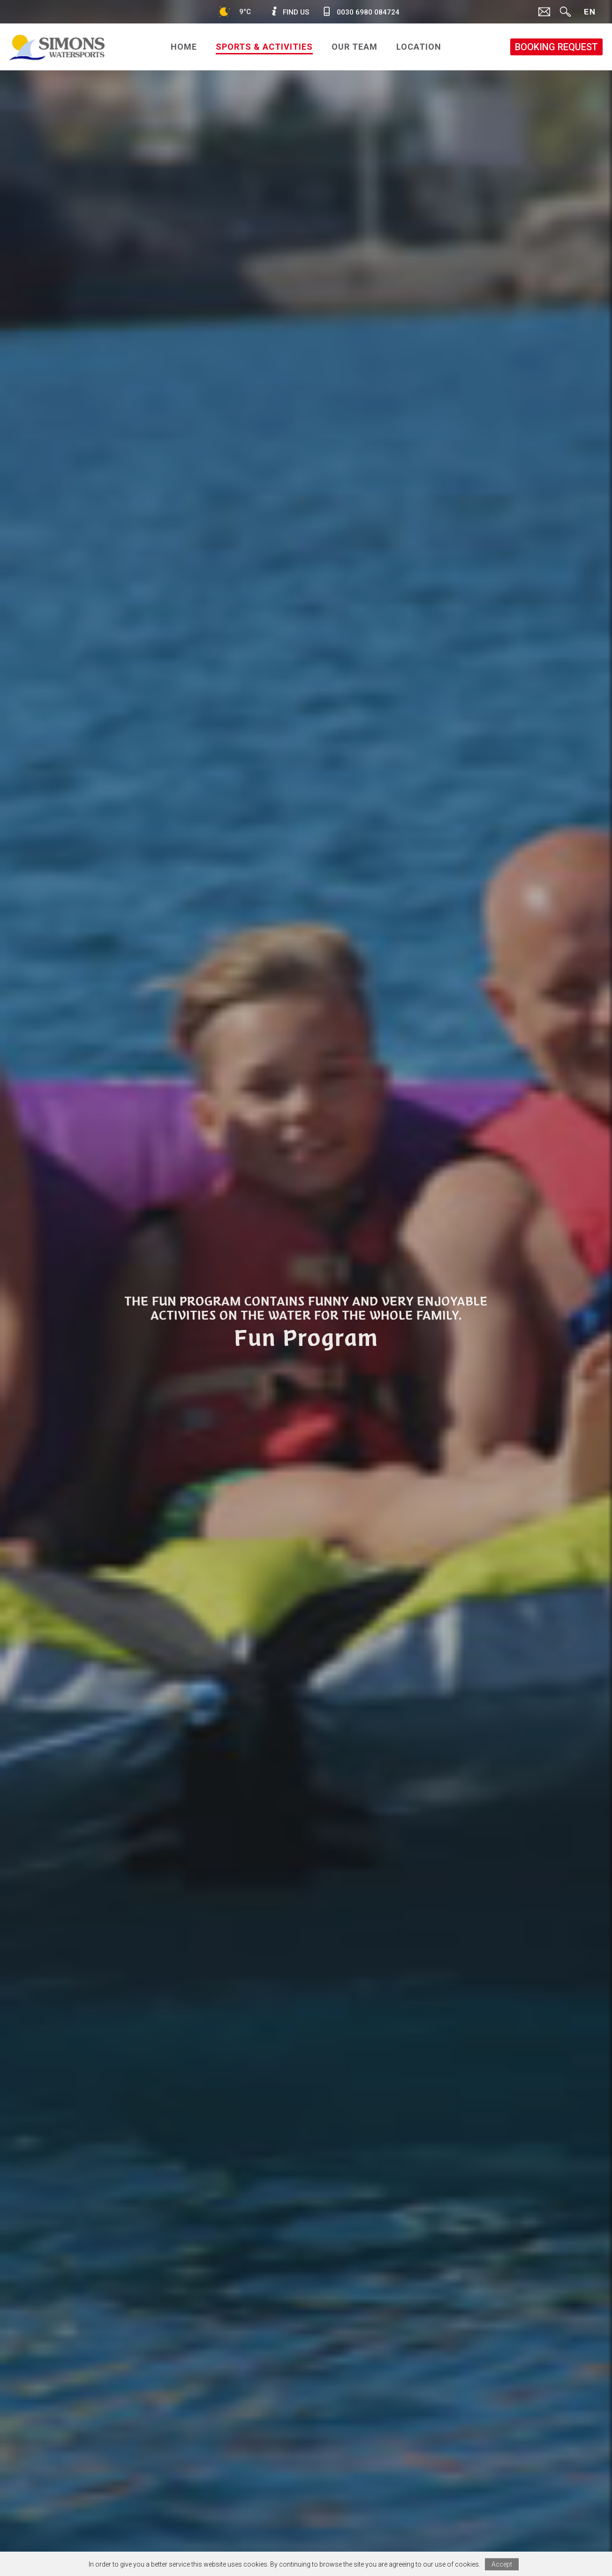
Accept (501, 2564)
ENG (589, 14)
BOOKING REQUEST (556, 47)
